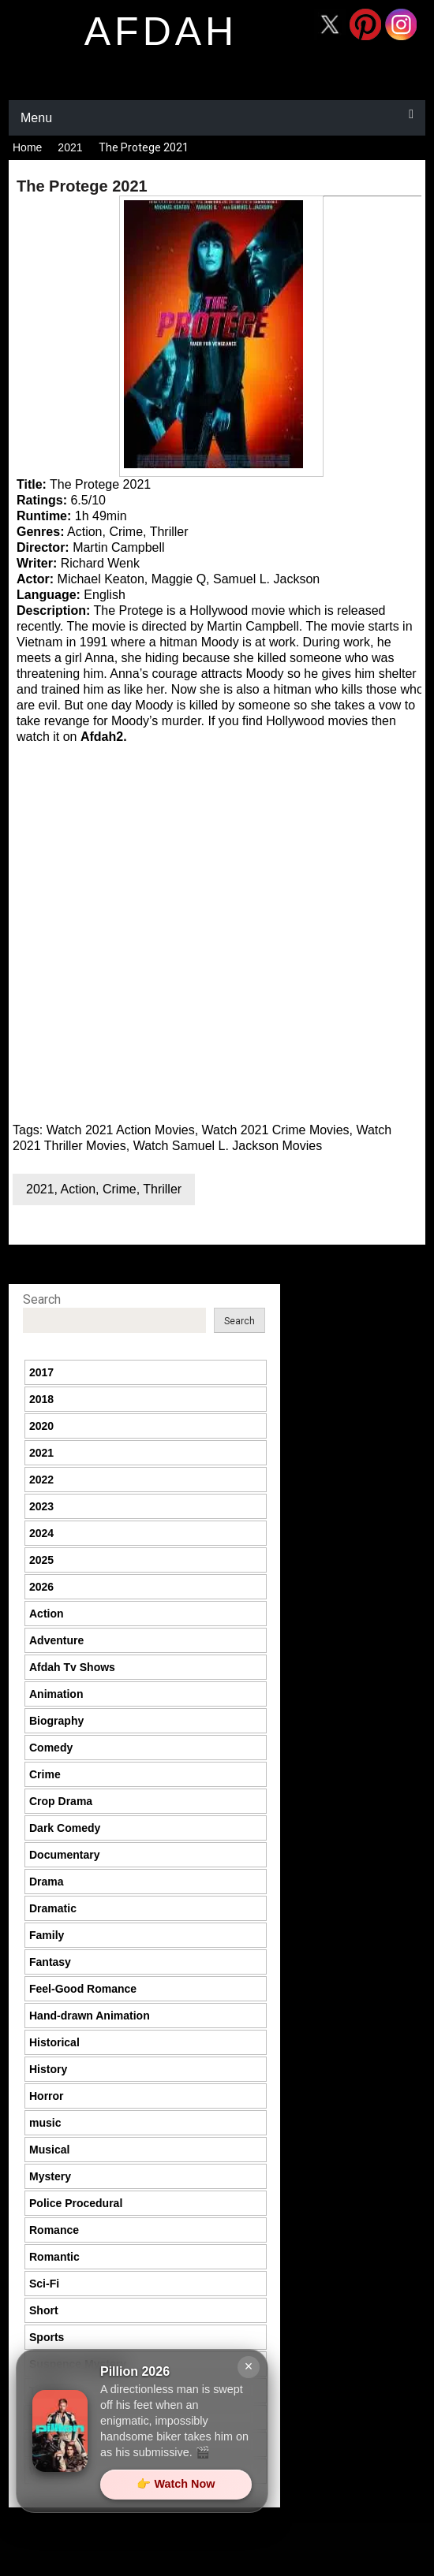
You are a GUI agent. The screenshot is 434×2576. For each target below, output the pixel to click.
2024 (41, 1533)
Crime (120, 1189)
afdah (161, 31)
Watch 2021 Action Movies (121, 1130)
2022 (41, 1479)
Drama (46, 1881)
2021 (70, 147)
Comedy (51, 1747)
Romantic (54, 2256)
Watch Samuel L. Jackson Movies (228, 1145)
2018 (41, 1399)
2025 (41, 1560)
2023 (41, 1506)
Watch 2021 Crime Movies (276, 1130)
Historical (54, 2042)
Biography (56, 1720)
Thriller (162, 1189)
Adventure (56, 1640)
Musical (49, 2149)
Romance (54, 2230)
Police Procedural (75, 2203)
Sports (46, 2337)
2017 (41, 1372)
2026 (41, 1586)
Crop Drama (60, 1801)
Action (78, 1189)
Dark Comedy (64, 1828)
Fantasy (50, 1962)
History (48, 2069)
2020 (41, 1426)
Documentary (64, 1854)
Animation (56, 1694)
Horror (46, 2096)
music (45, 2122)
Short (43, 2310)
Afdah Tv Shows (72, 1667)
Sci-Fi (44, 2283)
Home (27, 147)
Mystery (50, 2176)
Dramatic (53, 1908)
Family (46, 1935)
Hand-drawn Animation (89, 2015)
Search (42, 1299)
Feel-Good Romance (83, 1988)
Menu (36, 118)
